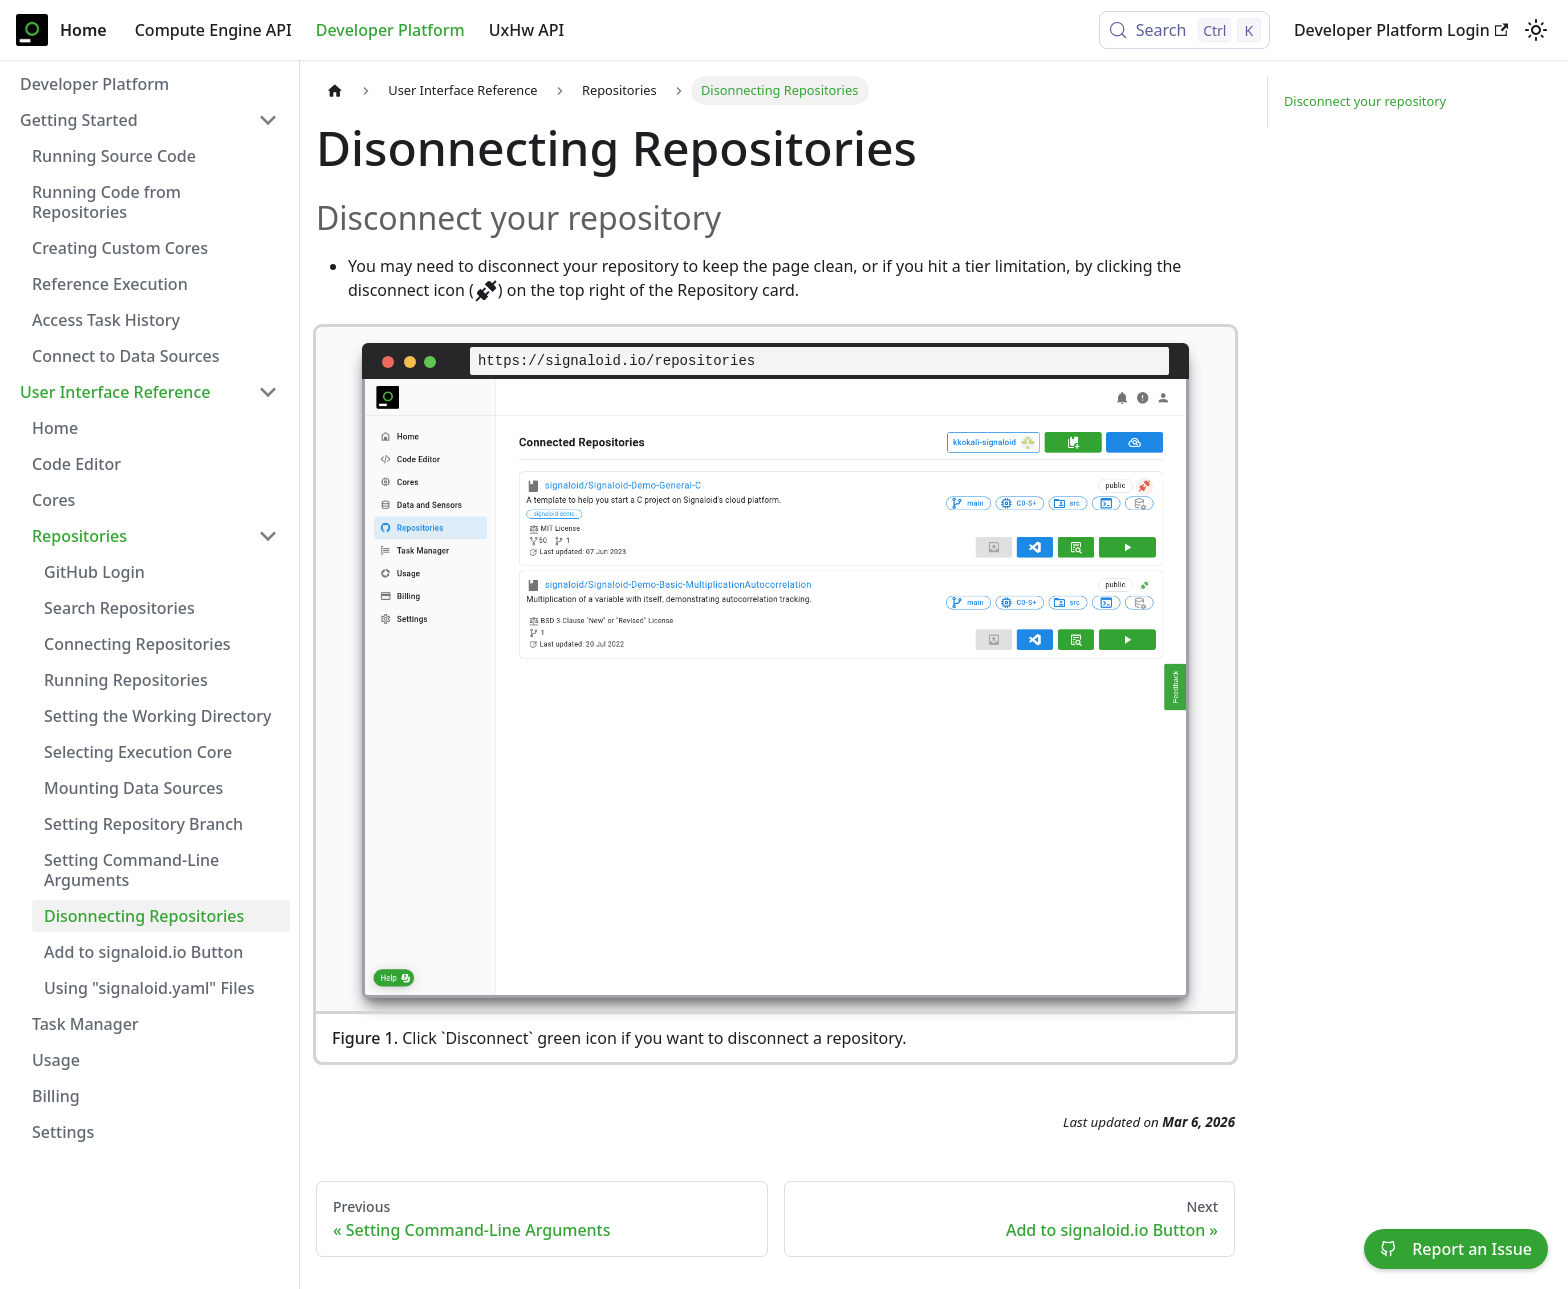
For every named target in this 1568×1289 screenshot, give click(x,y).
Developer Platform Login (1401, 30)
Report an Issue (1456, 1249)
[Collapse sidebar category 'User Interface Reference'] (268, 392)
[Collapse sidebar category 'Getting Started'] (268, 120)
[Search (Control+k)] (1184, 30)
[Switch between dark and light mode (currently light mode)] (1536, 30)
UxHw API (526, 30)
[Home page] (335, 90)
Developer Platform (390, 30)
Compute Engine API (213, 30)
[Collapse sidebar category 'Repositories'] (268, 536)
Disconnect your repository (1365, 101)
